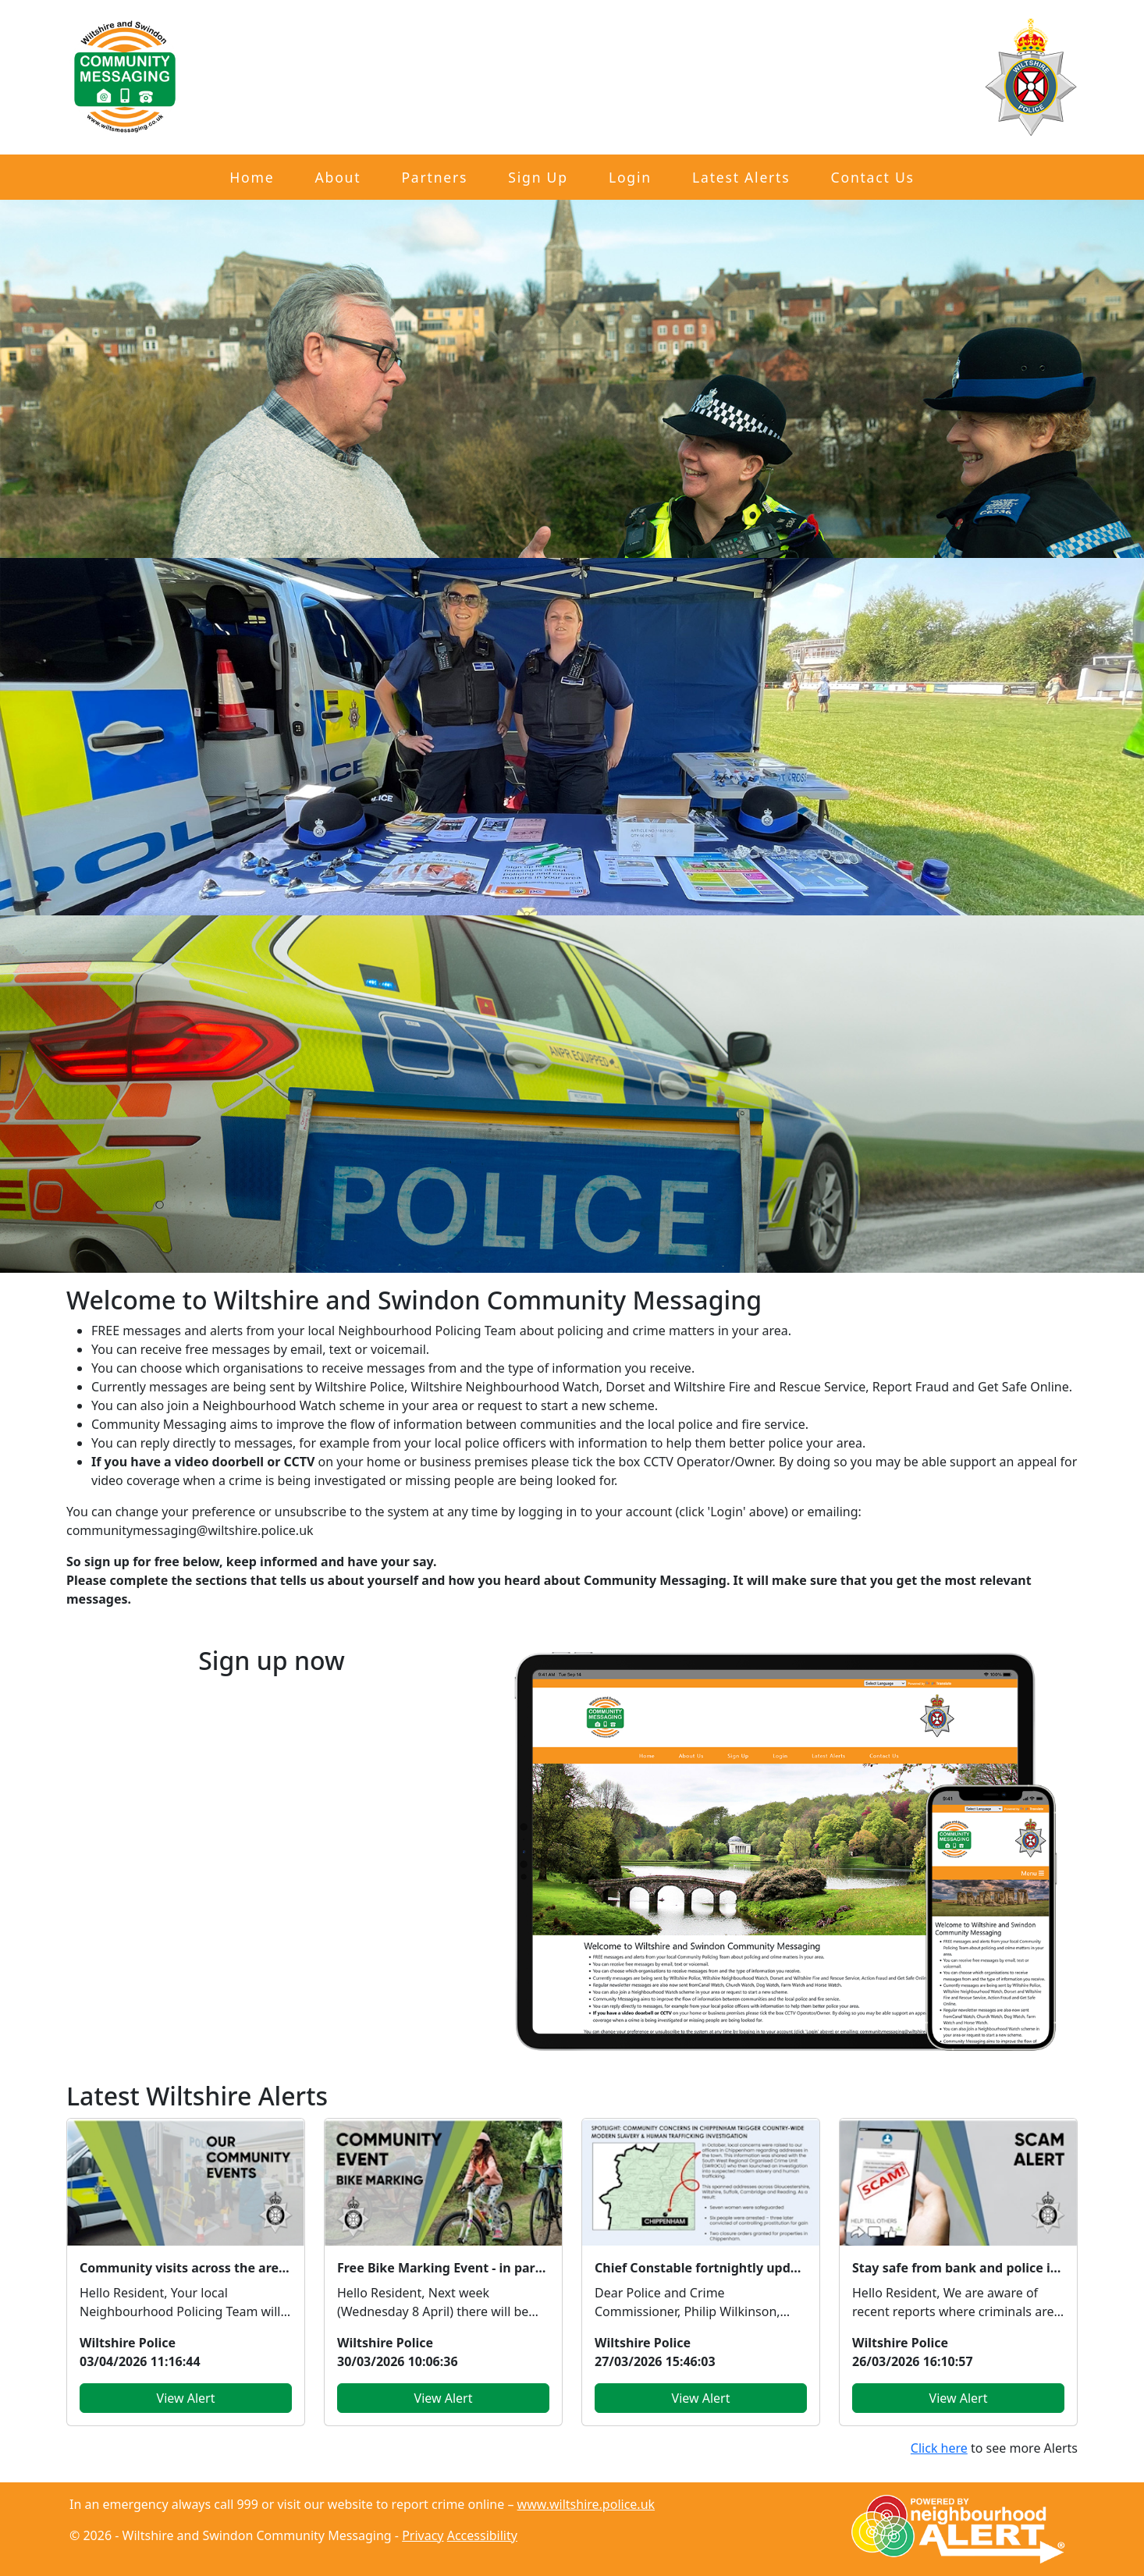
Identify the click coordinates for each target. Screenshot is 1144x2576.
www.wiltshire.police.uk (586, 2504)
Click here (939, 2448)
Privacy (422, 2535)
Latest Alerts (741, 177)
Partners (434, 177)
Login (630, 177)
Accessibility (482, 2535)
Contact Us (873, 177)
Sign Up (537, 177)
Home (251, 177)
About (338, 177)
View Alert (186, 2398)
